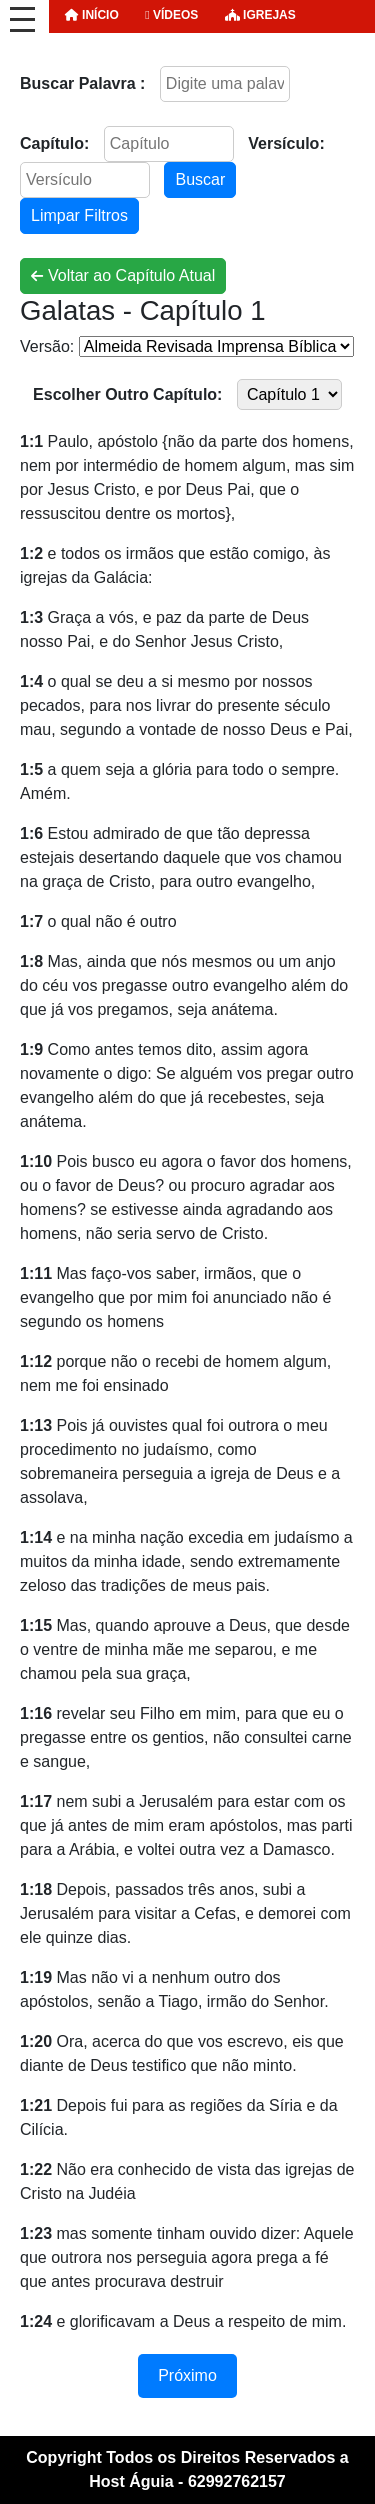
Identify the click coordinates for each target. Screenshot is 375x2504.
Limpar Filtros (79, 215)
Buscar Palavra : (82, 83)
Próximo (187, 2375)
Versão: (47, 346)
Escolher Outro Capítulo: (127, 394)
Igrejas (260, 15)
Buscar (200, 179)
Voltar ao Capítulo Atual (123, 275)
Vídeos (171, 15)
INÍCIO (92, 15)
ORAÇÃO (95, 48)
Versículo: (286, 143)
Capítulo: (54, 143)
